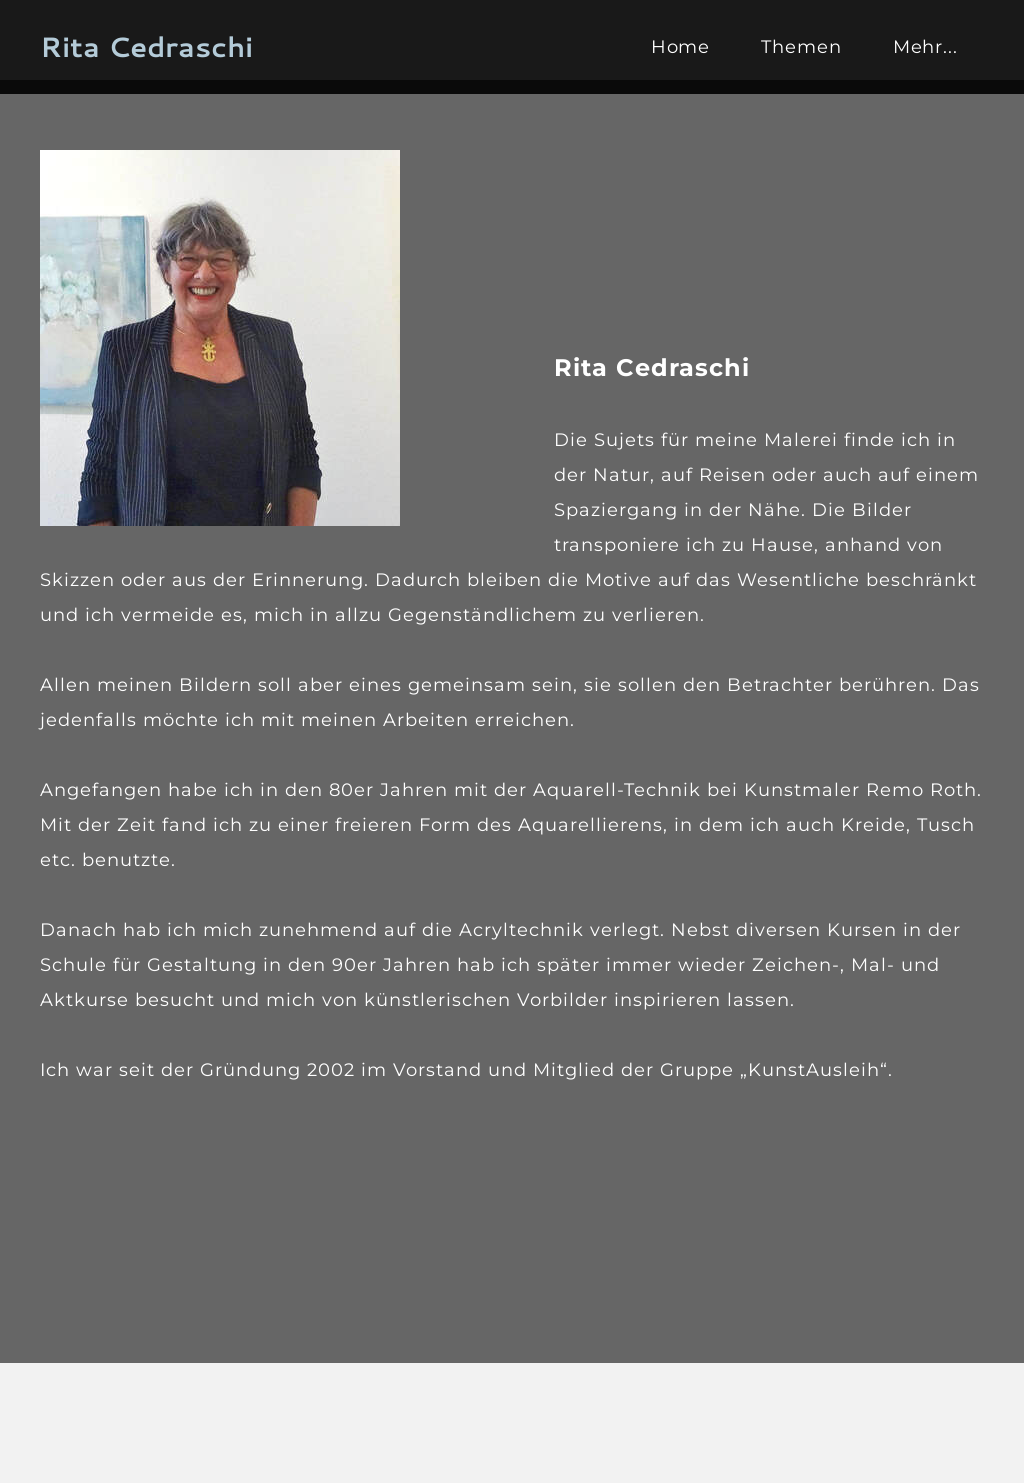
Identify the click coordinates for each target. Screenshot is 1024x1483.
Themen (801, 47)
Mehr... (925, 47)
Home (681, 47)
